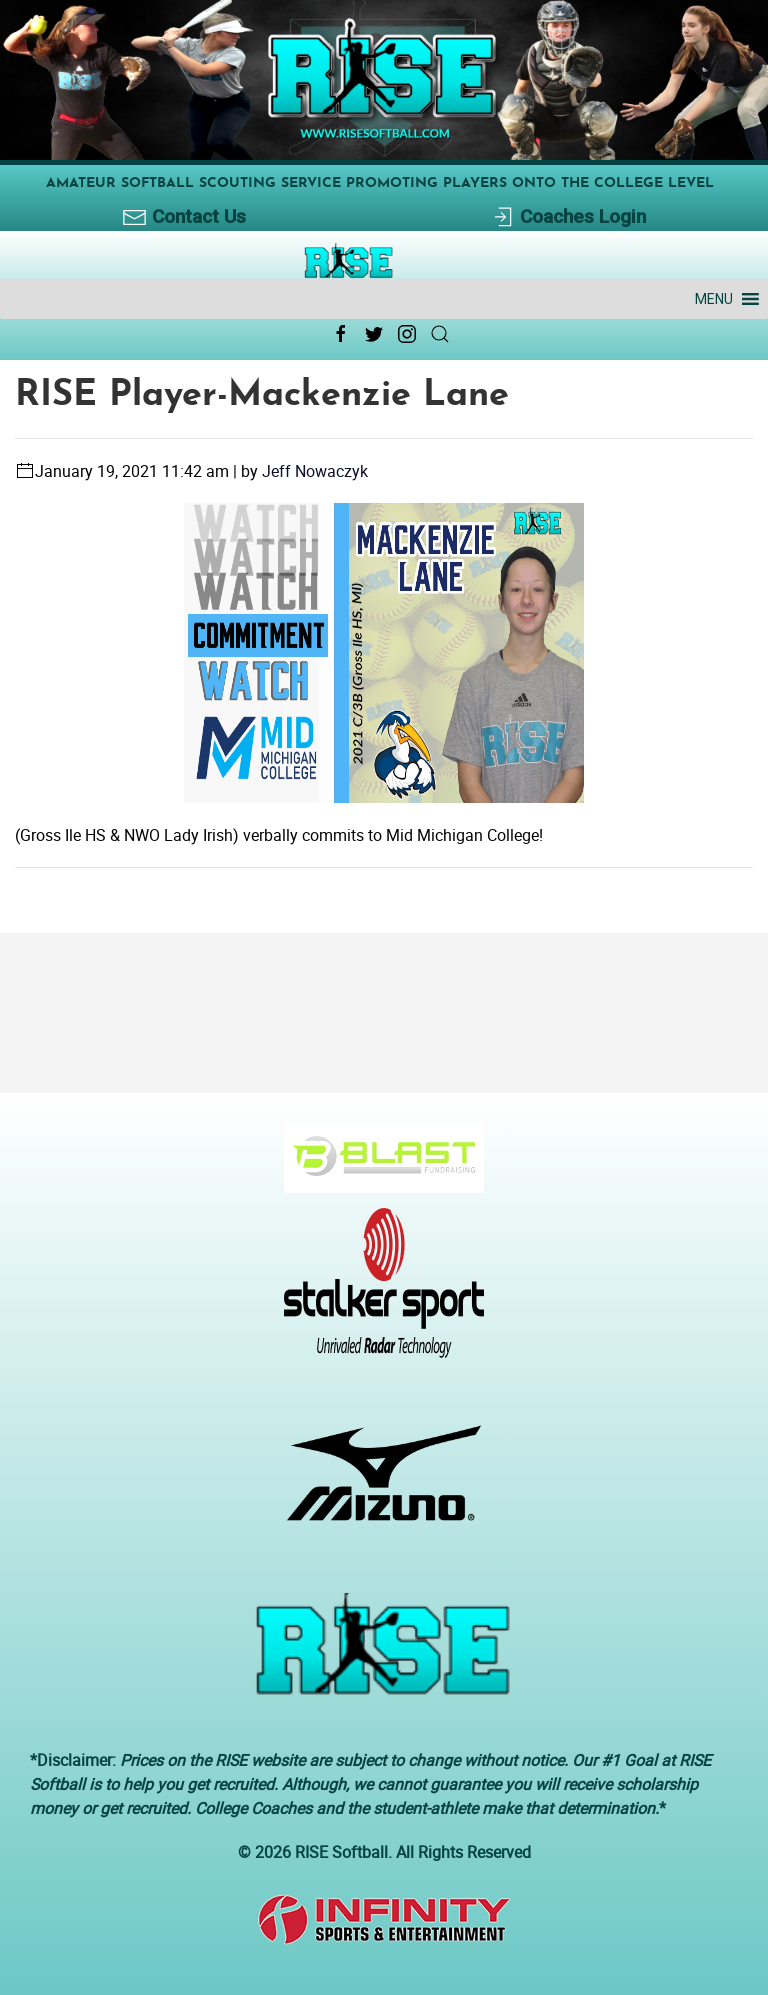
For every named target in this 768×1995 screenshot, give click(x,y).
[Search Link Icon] (440, 334)
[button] (714, 299)
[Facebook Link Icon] (341, 334)
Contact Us (184, 217)
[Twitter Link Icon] (374, 334)
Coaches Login (568, 217)
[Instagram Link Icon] (407, 334)
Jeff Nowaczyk (315, 471)
